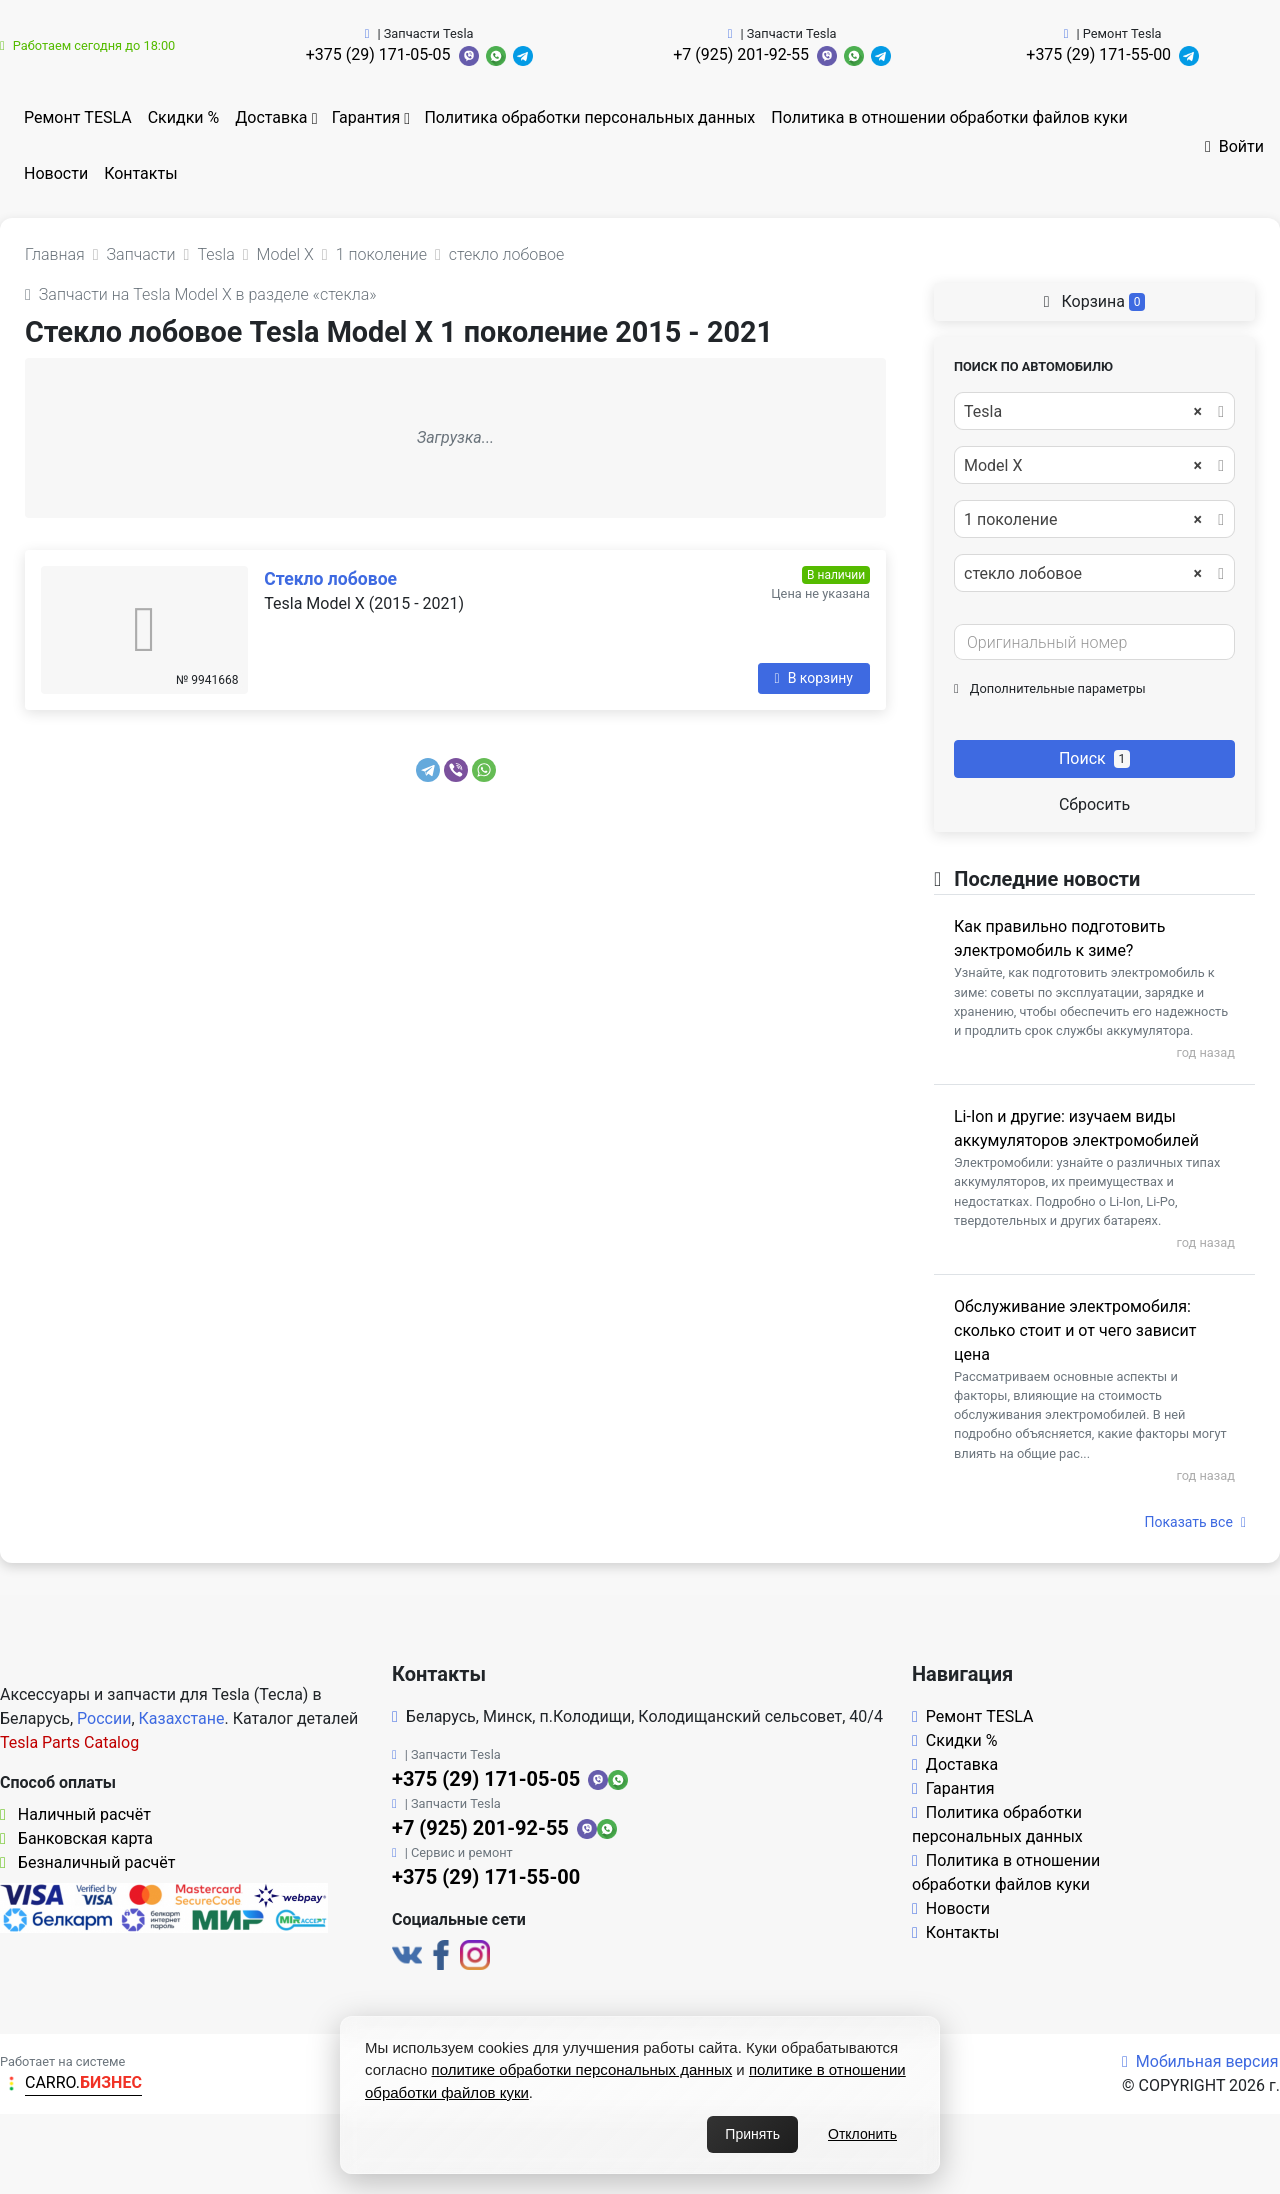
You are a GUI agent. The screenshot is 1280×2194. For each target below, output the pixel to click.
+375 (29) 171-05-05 (378, 54)
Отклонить (862, 2134)
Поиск (1094, 758)
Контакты (140, 173)
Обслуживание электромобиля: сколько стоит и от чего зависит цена (1075, 1330)
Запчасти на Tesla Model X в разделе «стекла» (201, 294)
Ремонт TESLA (78, 117)
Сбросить (1094, 804)
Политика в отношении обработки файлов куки (949, 117)
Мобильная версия (1200, 2061)
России (104, 1718)
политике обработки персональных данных (582, 2069)
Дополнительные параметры (1050, 688)
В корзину (814, 678)
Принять (752, 2134)
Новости (56, 173)
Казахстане (182, 1718)
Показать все (1195, 1522)
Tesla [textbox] (1083, 412)
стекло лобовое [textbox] (1083, 574)
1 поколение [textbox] (1083, 520)
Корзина (1095, 301)
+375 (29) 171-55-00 (1098, 54)
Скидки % (184, 117)
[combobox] (1094, 411)
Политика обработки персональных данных (589, 117)
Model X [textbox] (1083, 466)
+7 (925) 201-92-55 (741, 54)
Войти (1234, 146)
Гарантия (366, 117)
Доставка (271, 117)
